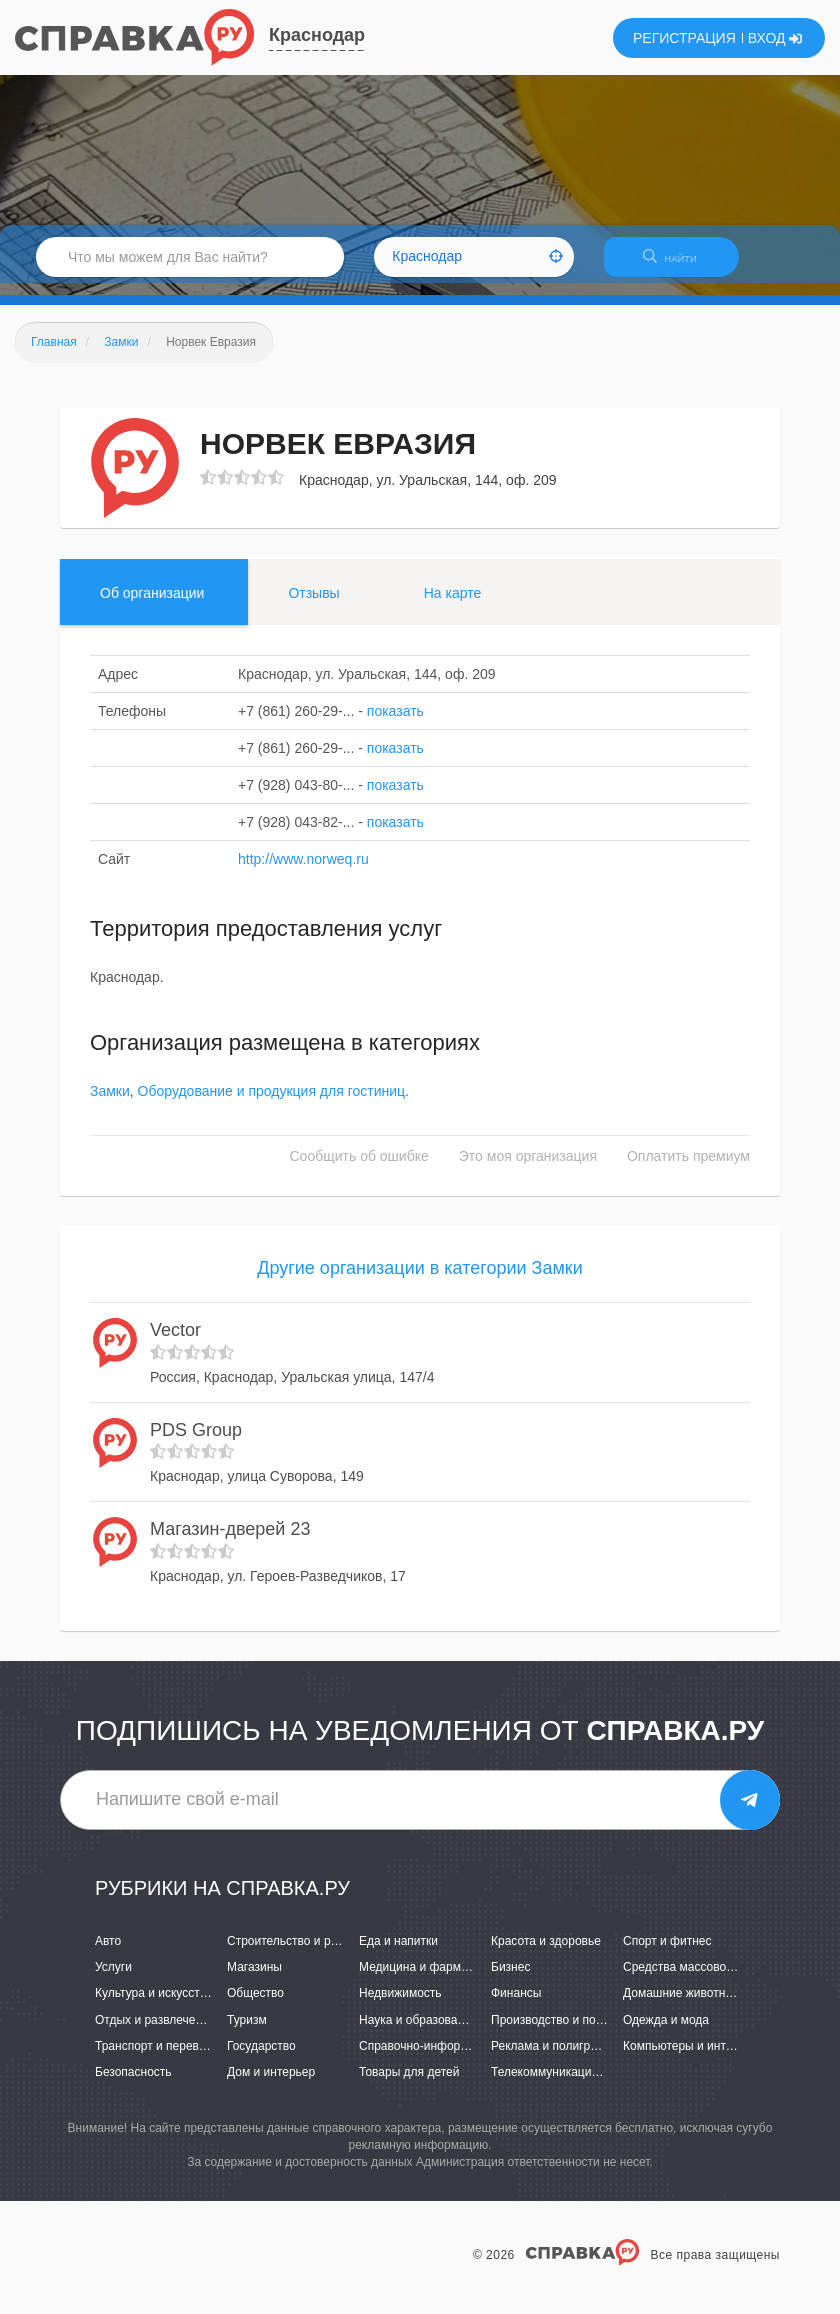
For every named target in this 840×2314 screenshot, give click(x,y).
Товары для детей (409, 2084)
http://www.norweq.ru (303, 871)
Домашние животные (682, 2006)
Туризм (247, 2032)
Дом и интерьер (271, 2084)
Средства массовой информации (715, 1980)
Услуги (113, 1980)
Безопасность (133, 2084)
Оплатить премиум (688, 1169)
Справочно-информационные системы (467, 2058)
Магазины (254, 1980)
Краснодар (317, 35)
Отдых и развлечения (155, 2032)
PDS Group (196, 1442)
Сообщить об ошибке (359, 1169)
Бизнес (510, 1980)
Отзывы (313, 605)
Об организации (152, 605)
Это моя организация (528, 1169)
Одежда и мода (666, 2032)
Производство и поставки (561, 2032)
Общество (255, 2006)
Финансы (516, 2006)
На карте (453, 605)
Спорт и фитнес (667, 1953)
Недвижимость (400, 2006)
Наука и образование (418, 2032)
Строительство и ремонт (295, 1953)
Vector (175, 1342)
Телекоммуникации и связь (566, 2084)
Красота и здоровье (546, 1953)
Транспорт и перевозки (159, 2058)
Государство (261, 2058)
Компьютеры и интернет (690, 2058)
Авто (108, 1953)
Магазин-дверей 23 (230, 1541)
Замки (110, 1104)
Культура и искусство (154, 2006)
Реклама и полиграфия (555, 2058)
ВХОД (775, 38)
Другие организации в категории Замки (420, 1281)
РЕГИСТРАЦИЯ (684, 38)
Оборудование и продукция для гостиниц (271, 1104)
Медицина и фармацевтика (435, 1980)
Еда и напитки (398, 1953)
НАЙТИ (680, 264)
